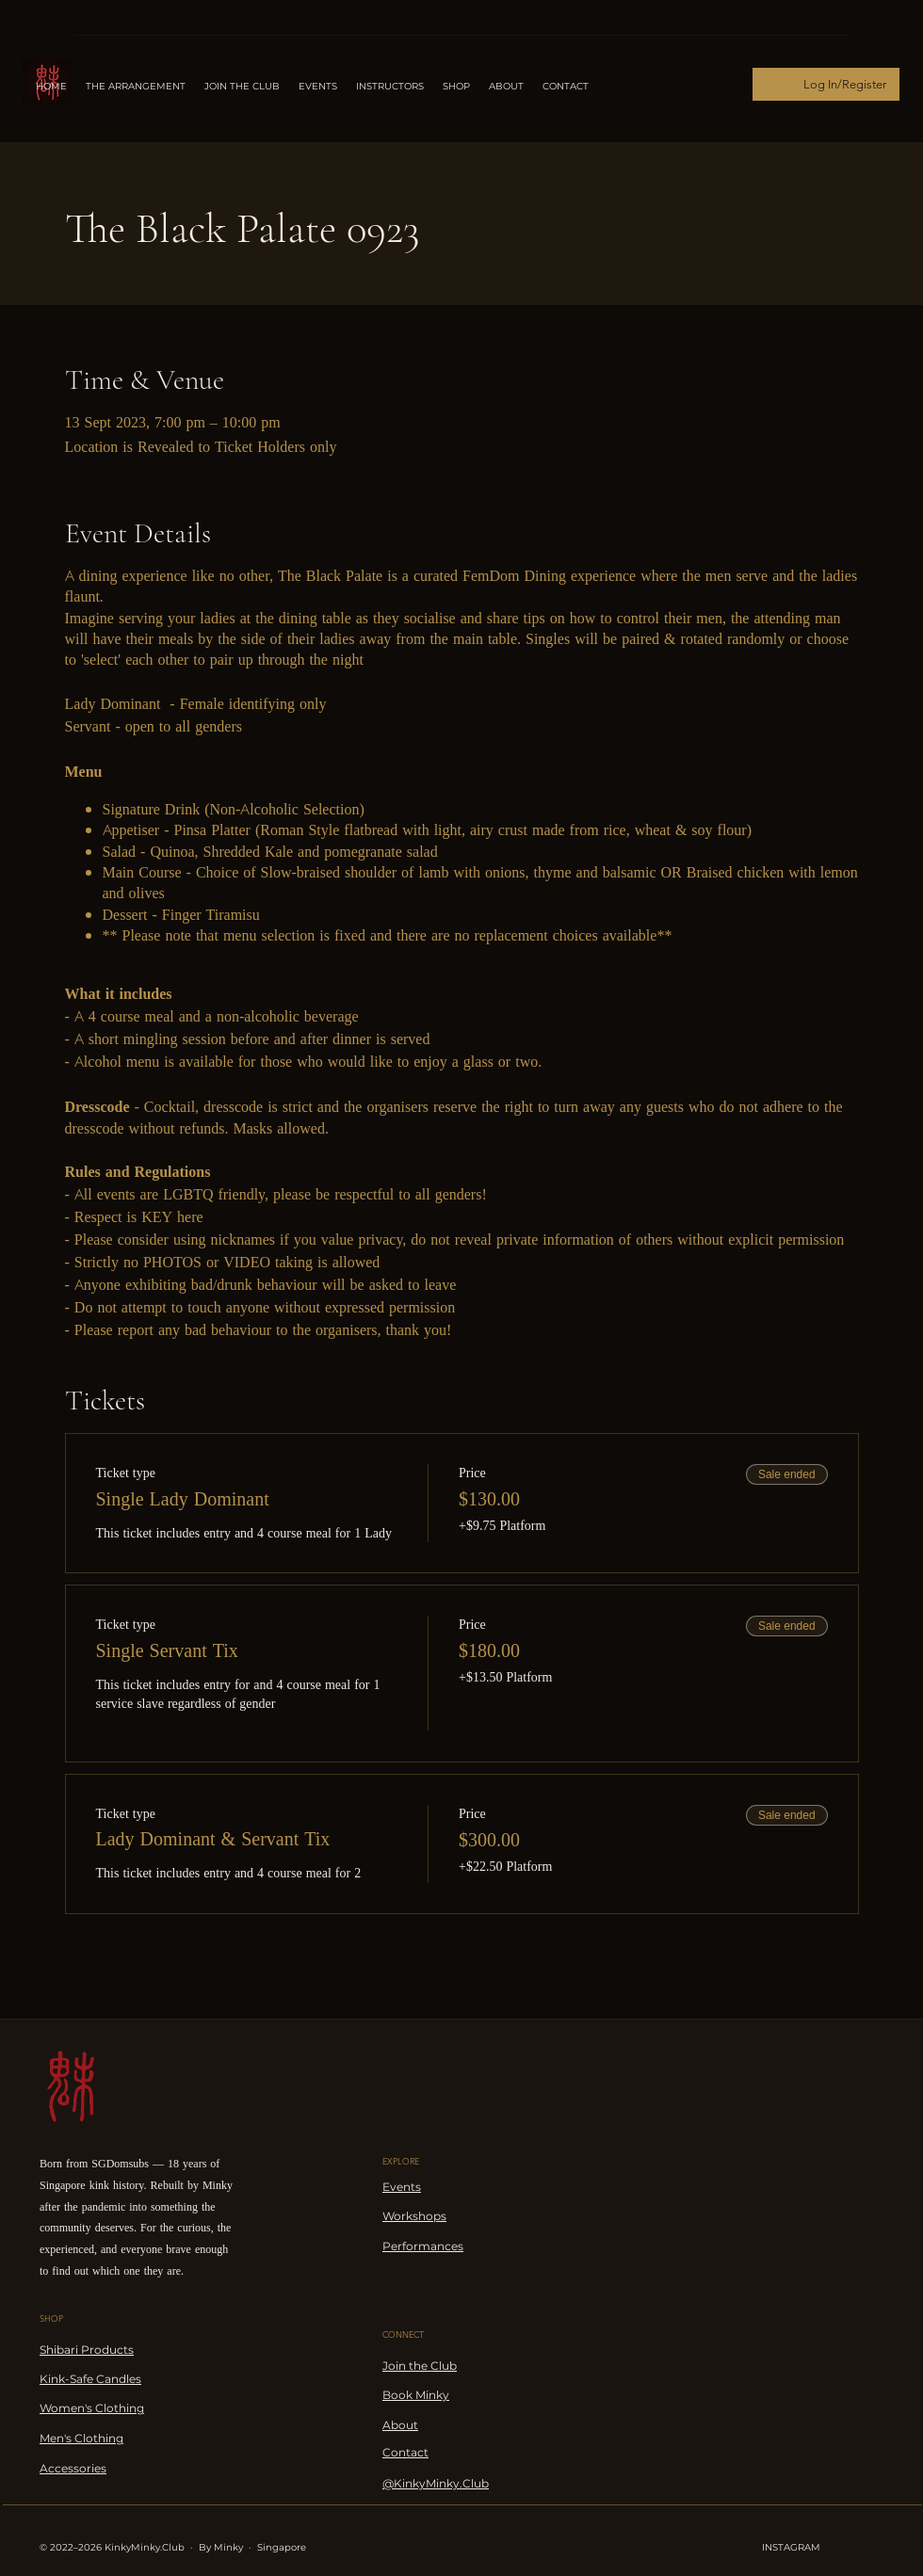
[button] (390, 86)
